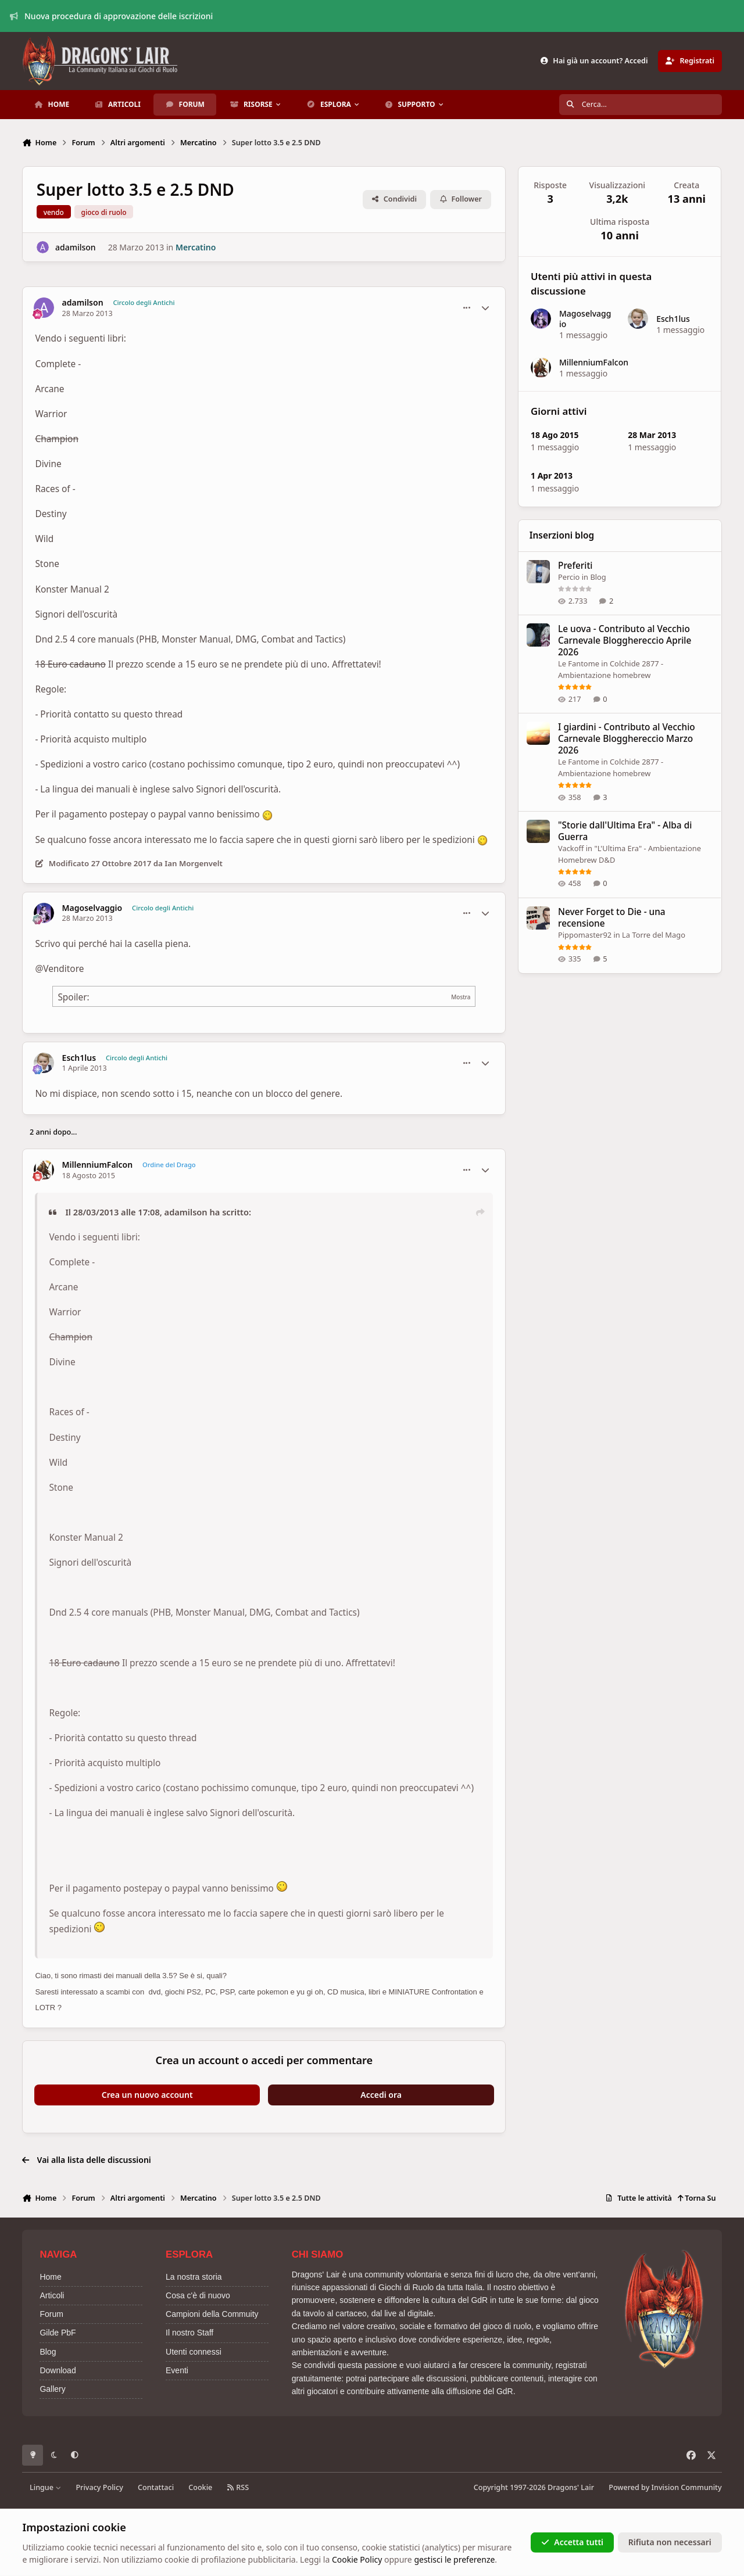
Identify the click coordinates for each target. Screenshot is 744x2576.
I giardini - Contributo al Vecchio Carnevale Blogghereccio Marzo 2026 (626, 738)
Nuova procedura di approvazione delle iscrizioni (111, 15)
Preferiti (575, 565)
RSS (238, 2487)
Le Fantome (578, 664)
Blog (598, 577)
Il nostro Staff (189, 2332)
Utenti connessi (193, 2351)
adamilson (75, 247)
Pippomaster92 (584, 935)
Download (58, 2370)
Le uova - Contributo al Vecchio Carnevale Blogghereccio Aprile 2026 (624, 640)
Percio (569, 577)
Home (50, 2276)
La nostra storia (194, 2276)
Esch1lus (79, 1058)
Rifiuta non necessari (669, 2542)
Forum (51, 2314)
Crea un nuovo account (147, 2094)
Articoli (52, 2295)
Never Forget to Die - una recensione (612, 918)
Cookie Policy (357, 2559)
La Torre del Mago (653, 935)
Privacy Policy (99, 2487)
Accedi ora (381, 2094)
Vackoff (571, 848)
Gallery (52, 2389)
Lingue (45, 2487)
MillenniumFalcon (97, 1165)
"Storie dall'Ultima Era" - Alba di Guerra (625, 831)
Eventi (177, 2370)
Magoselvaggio (92, 908)
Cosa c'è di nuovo (198, 2295)
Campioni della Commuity (212, 2314)
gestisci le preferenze (454, 2559)
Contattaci (156, 2487)
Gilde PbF (58, 2332)
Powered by (665, 2487)
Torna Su (697, 2198)
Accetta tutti (572, 2542)
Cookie (200, 2487)
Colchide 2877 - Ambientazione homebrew (610, 670)
